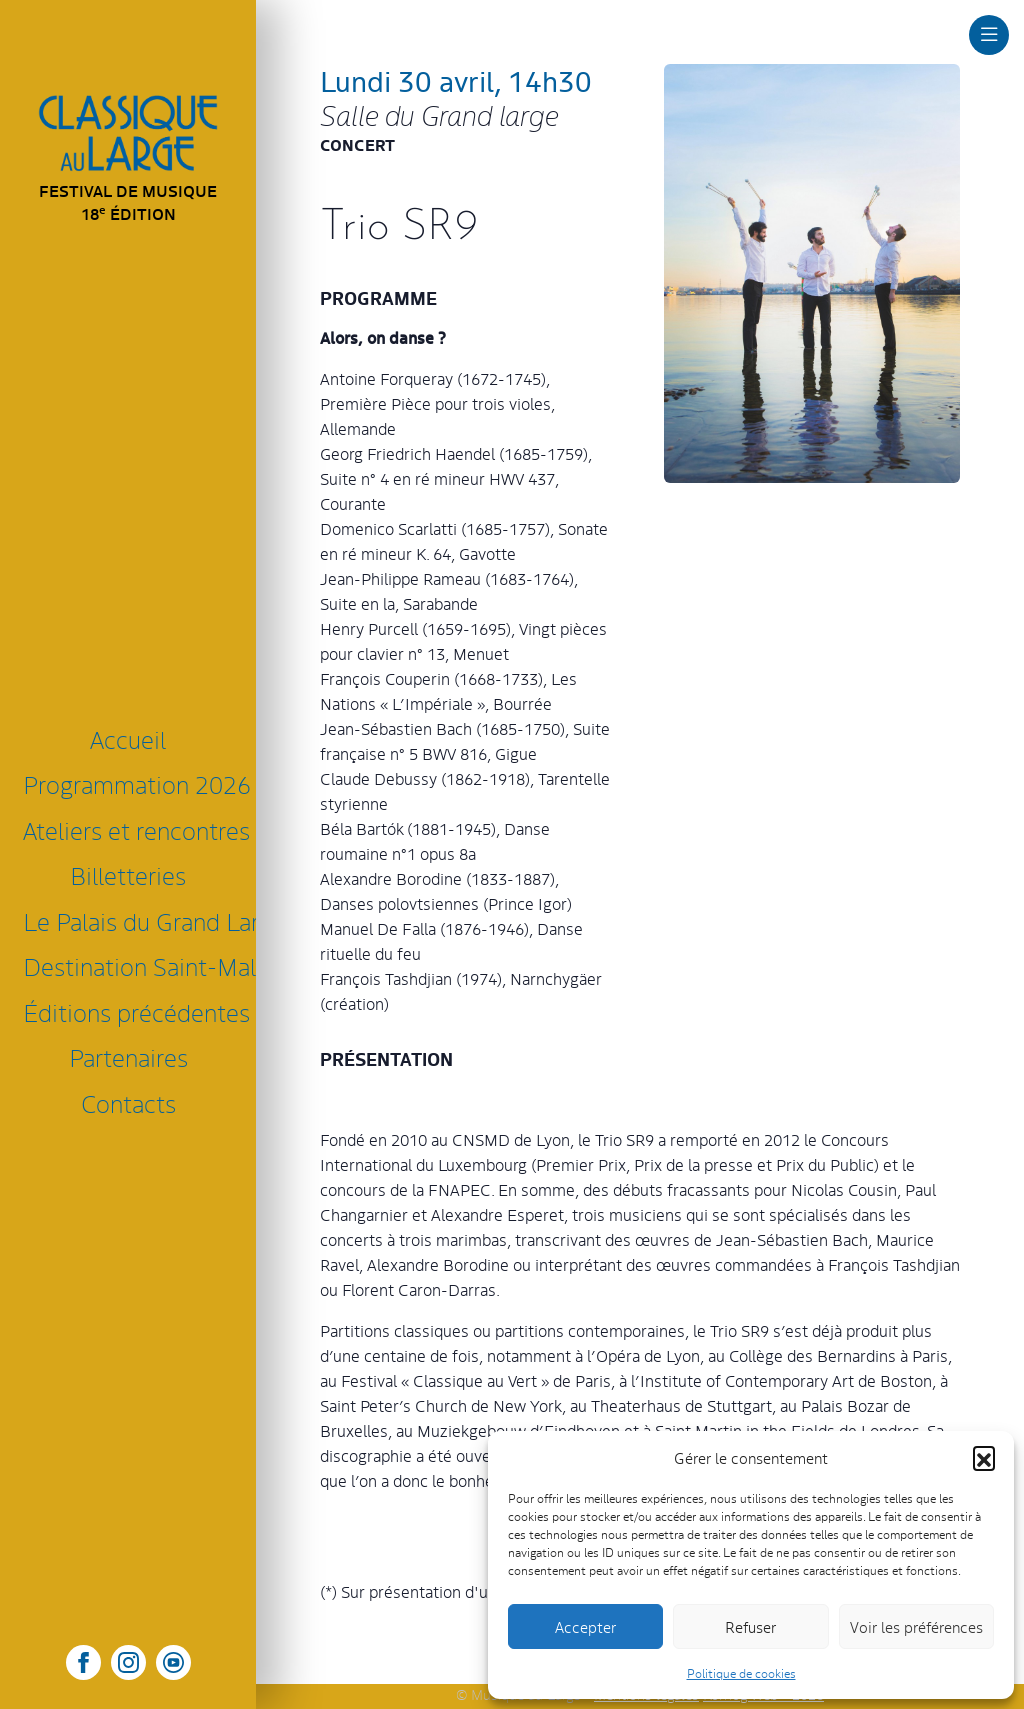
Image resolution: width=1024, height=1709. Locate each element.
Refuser (750, 1626)
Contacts (128, 1102)
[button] (984, 1457)
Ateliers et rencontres (132, 829)
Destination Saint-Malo (132, 965)
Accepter (585, 1626)
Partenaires (128, 1056)
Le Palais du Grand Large (132, 920)
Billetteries (128, 874)
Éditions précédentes (132, 1011)
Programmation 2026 (132, 783)
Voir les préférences (916, 1626)
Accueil (128, 738)
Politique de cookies (741, 1673)
